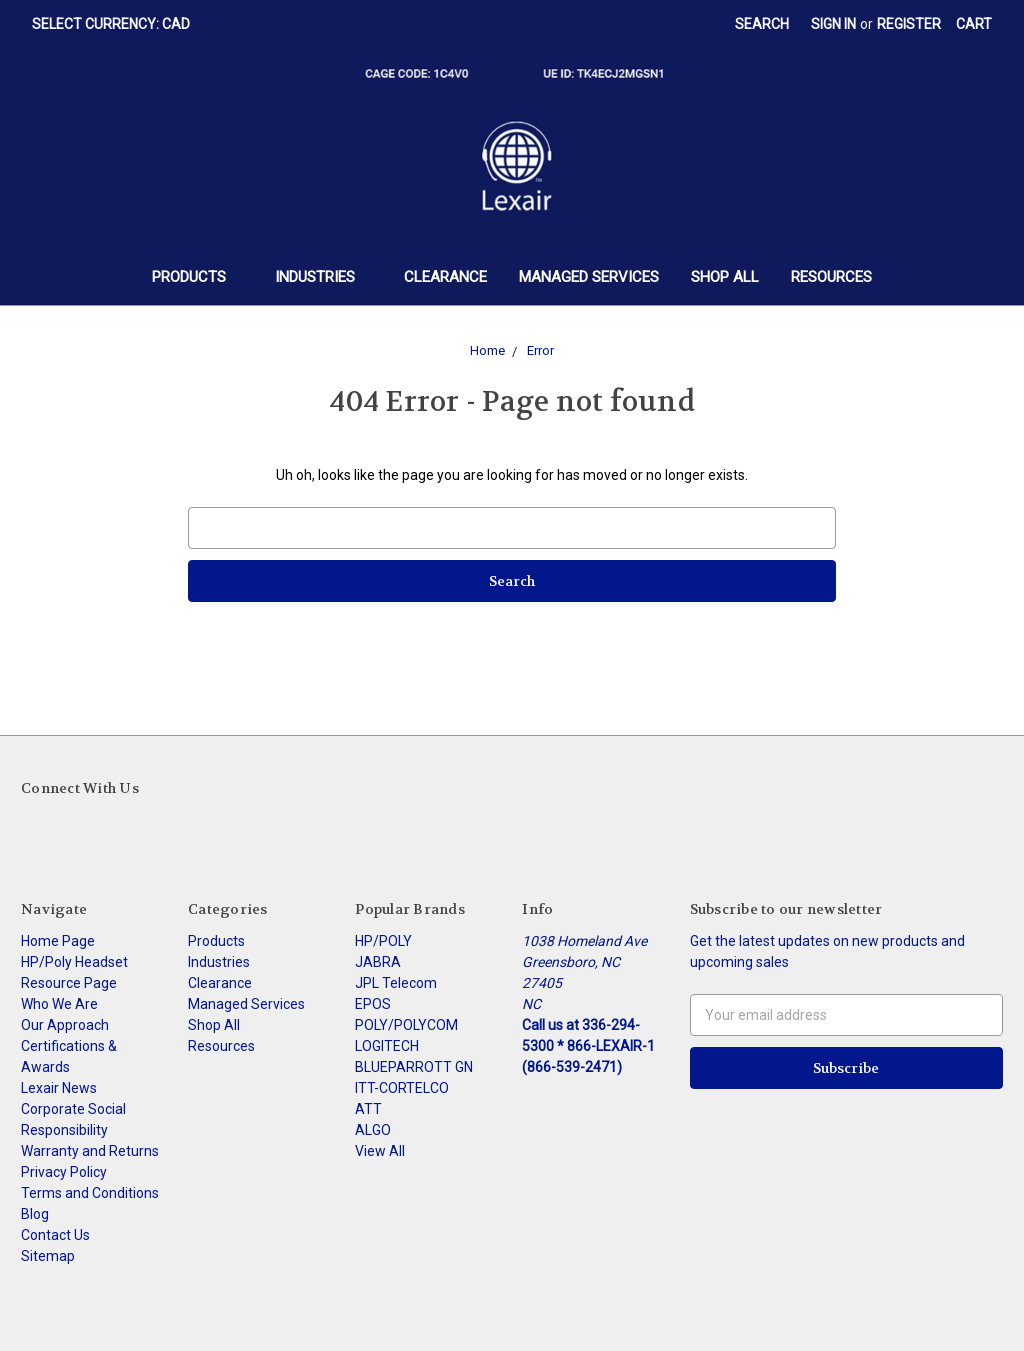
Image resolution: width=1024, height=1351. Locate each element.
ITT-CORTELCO (402, 1088)
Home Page (58, 941)
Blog (35, 1214)
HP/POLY (383, 941)
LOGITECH (387, 1046)
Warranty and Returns (90, 1151)
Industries (323, 277)
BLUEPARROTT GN (414, 1067)
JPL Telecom (396, 983)
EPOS (373, 1004)
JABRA (378, 962)
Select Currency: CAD (118, 24)
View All (380, 1151)
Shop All (725, 277)
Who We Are (59, 1004)
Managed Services (589, 277)
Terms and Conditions (90, 1193)
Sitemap (48, 1256)
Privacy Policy (64, 1172)
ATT (368, 1109)
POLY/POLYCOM (406, 1025)
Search (762, 24)
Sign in (833, 24)
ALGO (373, 1130)
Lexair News (59, 1088)
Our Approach (65, 1025)
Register (909, 24)
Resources (831, 277)
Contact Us (55, 1235)
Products (197, 277)
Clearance (445, 277)
